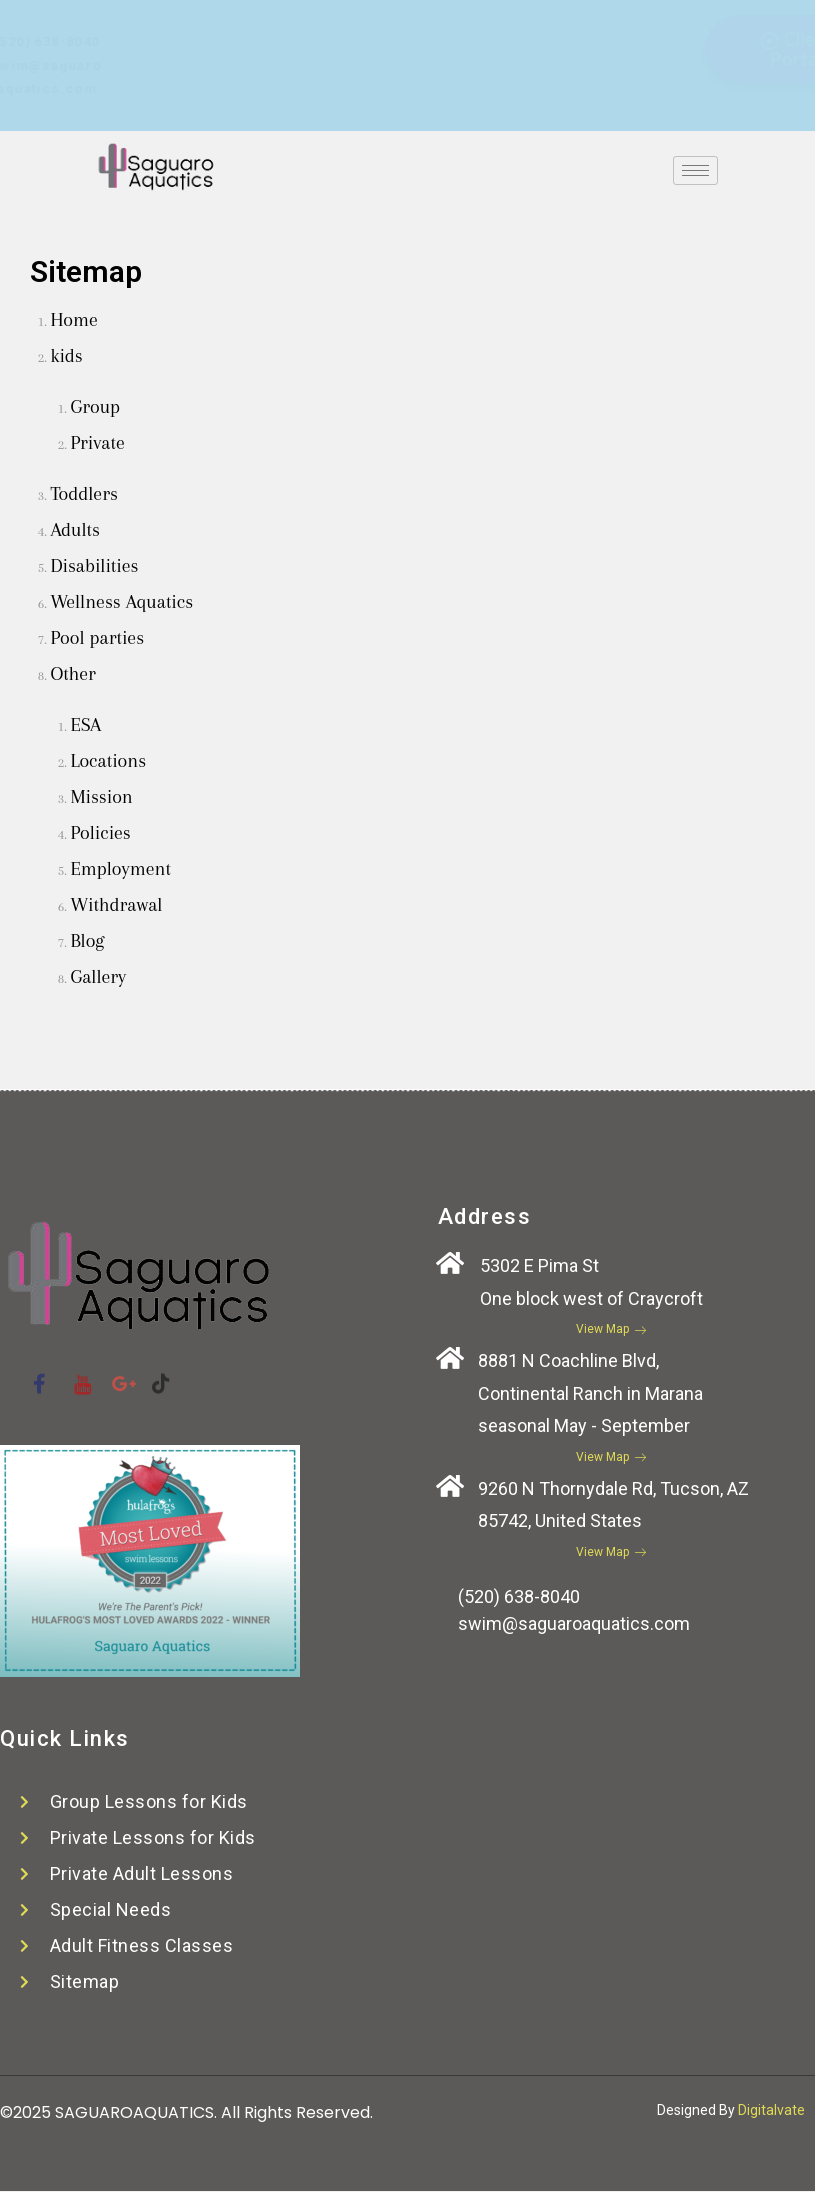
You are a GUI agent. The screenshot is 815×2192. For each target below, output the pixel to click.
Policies (100, 833)
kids (66, 356)
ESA (85, 725)
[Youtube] (395, 27)
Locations (108, 761)
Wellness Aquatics (121, 602)
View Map (611, 1329)
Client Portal (619, 49)
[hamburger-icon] (695, 170)
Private (97, 443)
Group (95, 407)
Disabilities (94, 566)
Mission (101, 797)
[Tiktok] (474, 27)
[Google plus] (434, 27)
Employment (120, 869)
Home (74, 320)
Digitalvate (771, 2110)
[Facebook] (355, 27)
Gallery (98, 977)
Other (72, 674)
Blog (87, 941)
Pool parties (97, 638)
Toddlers (83, 494)
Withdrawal (116, 905)
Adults (75, 530)
